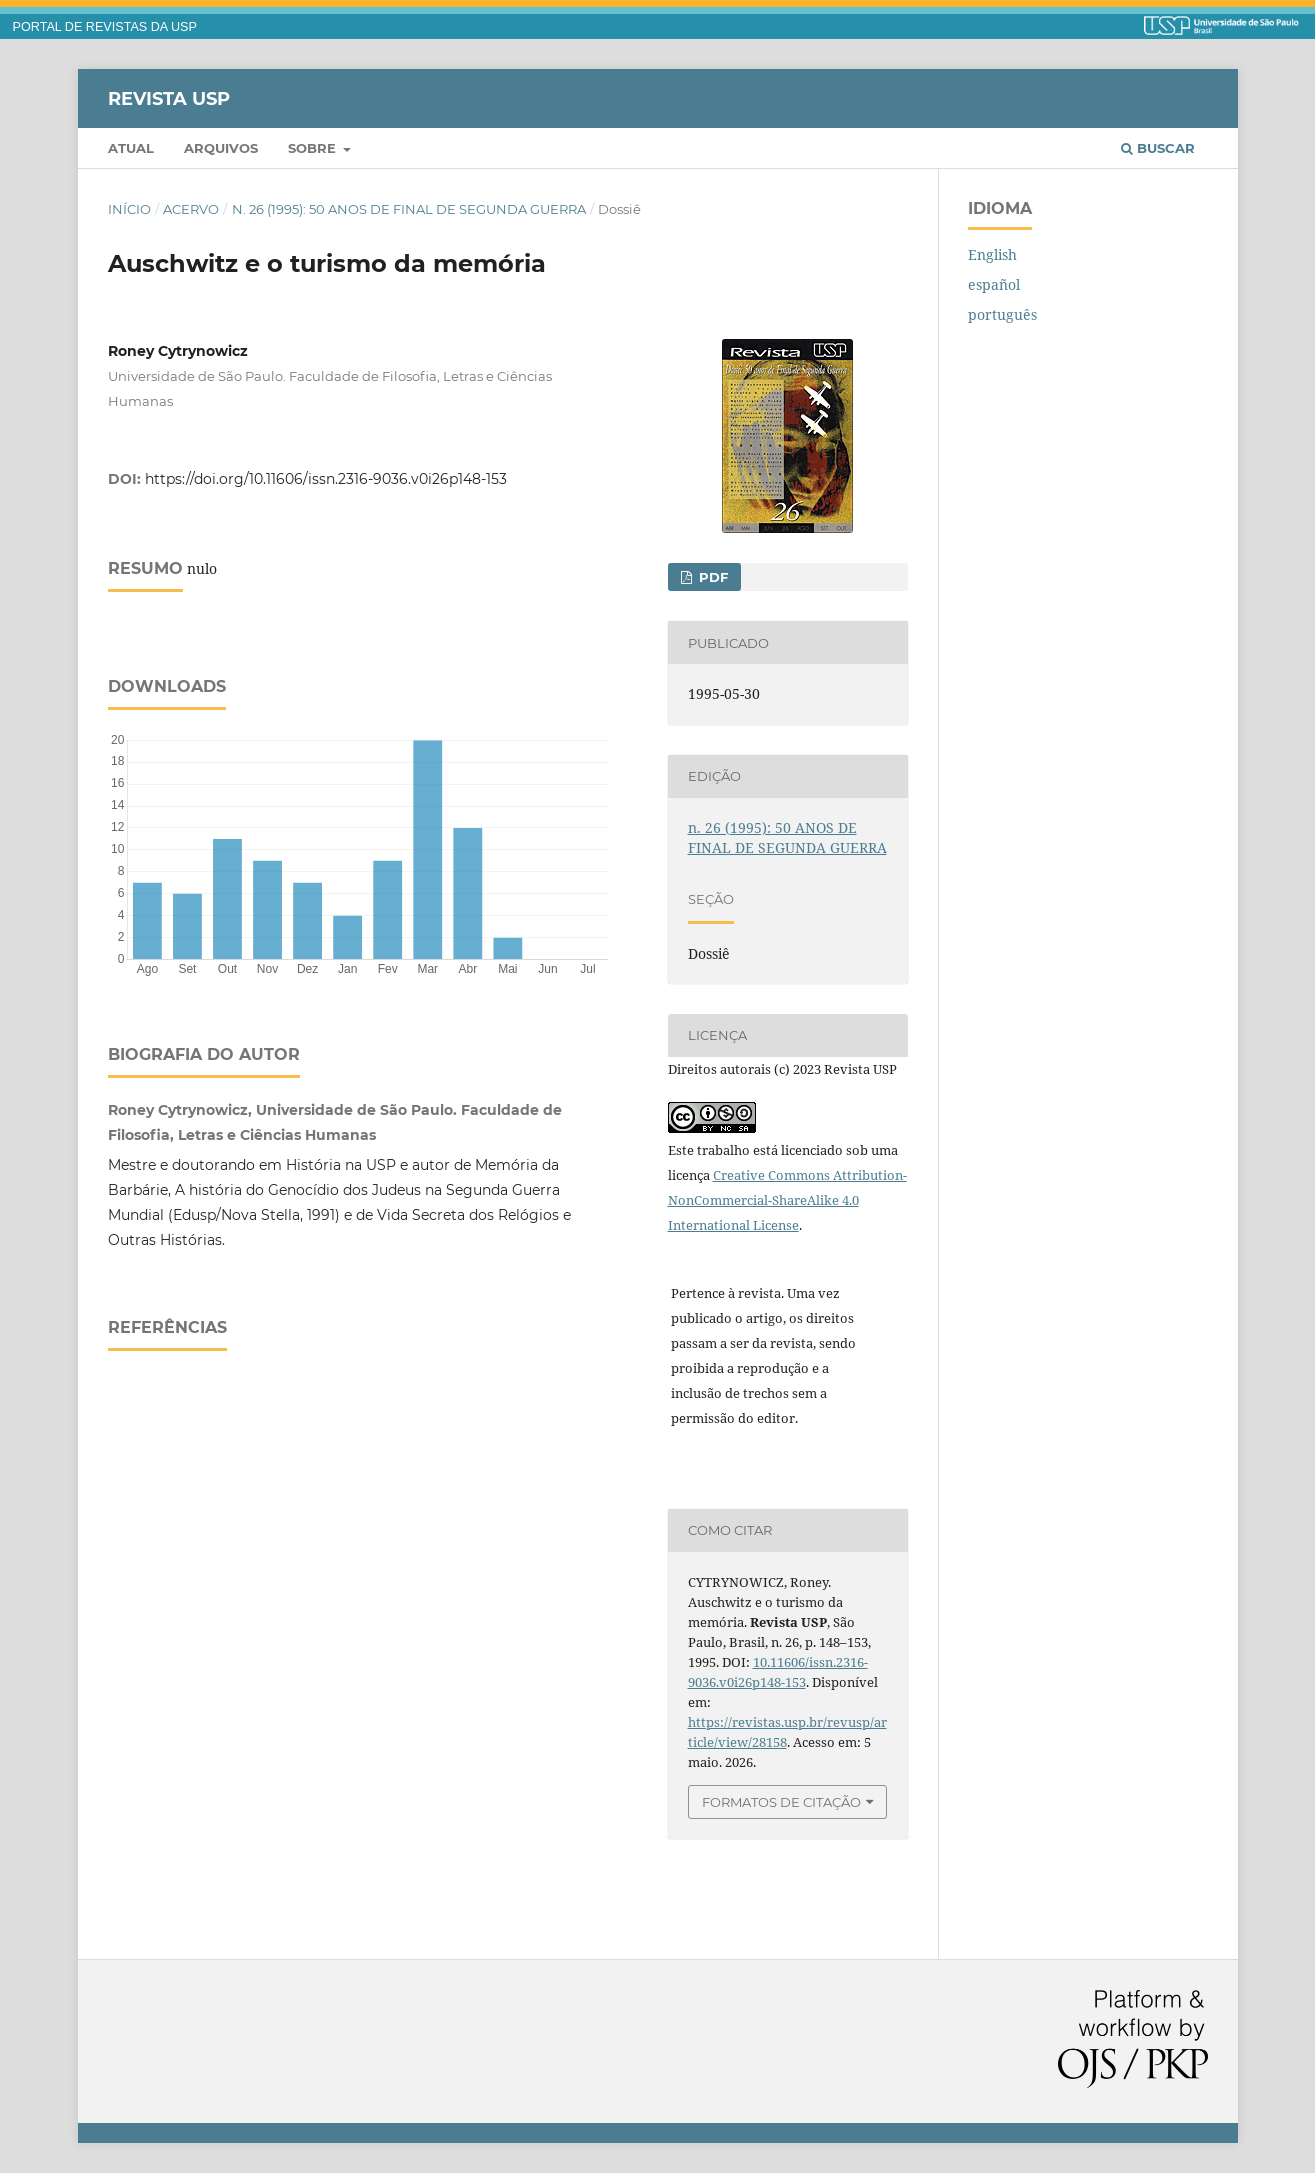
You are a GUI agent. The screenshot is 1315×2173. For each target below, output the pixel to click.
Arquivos (221, 148)
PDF (711, 577)
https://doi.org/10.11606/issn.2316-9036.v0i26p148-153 (326, 479)
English (992, 254)
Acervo (191, 209)
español (994, 284)
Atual (131, 148)
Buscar (1158, 148)
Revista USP (169, 98)
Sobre (314, 148)
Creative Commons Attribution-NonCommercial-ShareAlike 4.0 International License (787, 1200)
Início (129, 209)
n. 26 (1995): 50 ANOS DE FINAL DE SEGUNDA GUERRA (409, 209)
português (1002, 314)
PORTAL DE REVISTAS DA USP (105, 27)
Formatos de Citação (781, 1802)
